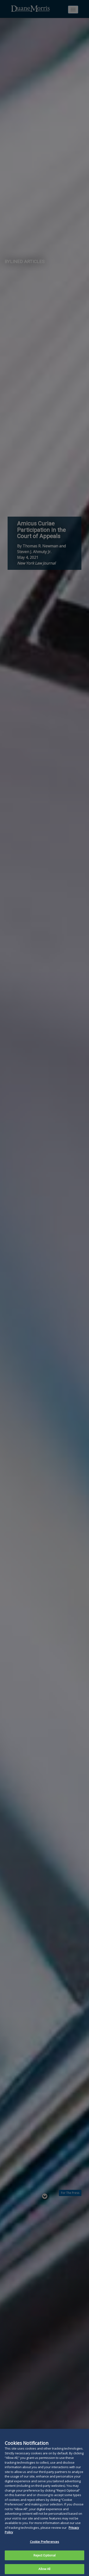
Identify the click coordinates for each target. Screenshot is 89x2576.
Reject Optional (44, 2560)
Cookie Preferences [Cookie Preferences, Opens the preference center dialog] (44, 2547)
